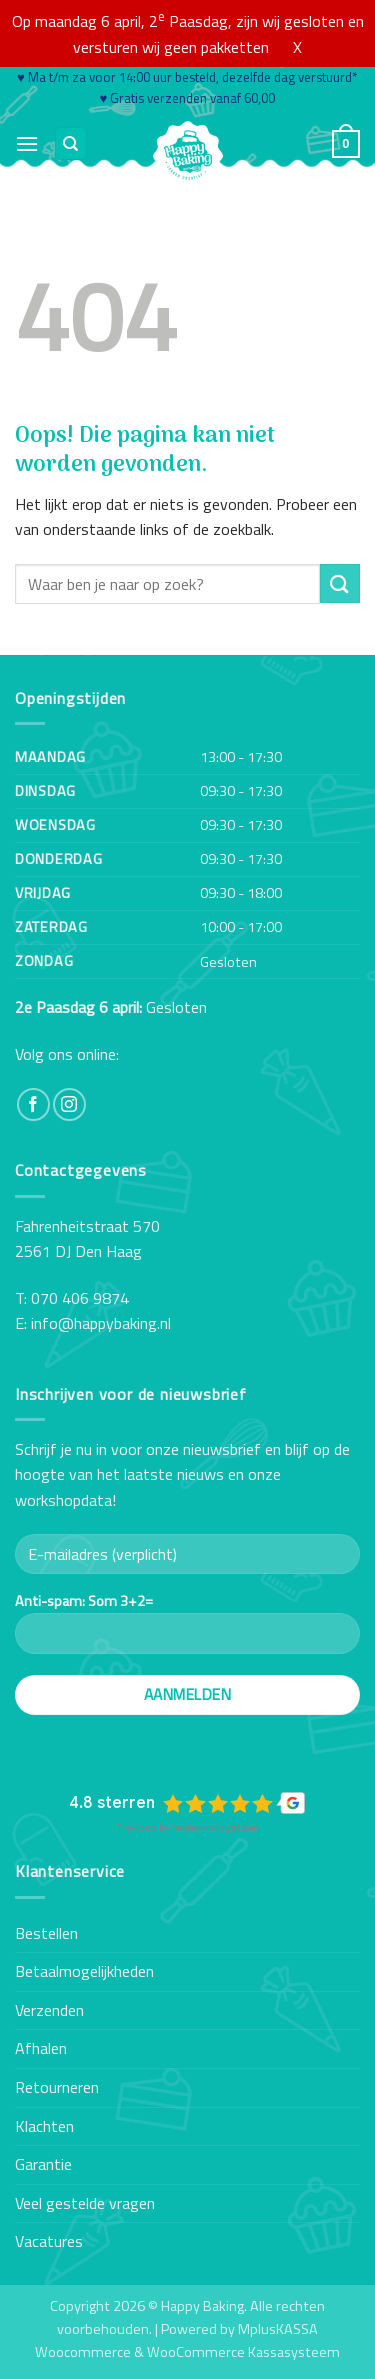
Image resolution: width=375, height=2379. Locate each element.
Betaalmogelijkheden (84, 1971)
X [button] (297, 47)
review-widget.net (216, 1827)
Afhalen (41, 2048)
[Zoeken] (71, 143)
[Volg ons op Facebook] (33, 1104)
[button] (27, 143)
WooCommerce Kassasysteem (243, 2352)
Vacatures (49, 2241)
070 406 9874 (80, 1298)
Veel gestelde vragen (85, 2203)
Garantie (43, 2164)
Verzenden (49, 2010)
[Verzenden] (340, 583)
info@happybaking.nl (101, 1323)
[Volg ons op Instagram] (69, 1104)
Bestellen (46, 1933)
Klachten (44, 2126)
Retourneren (57, 2087)
